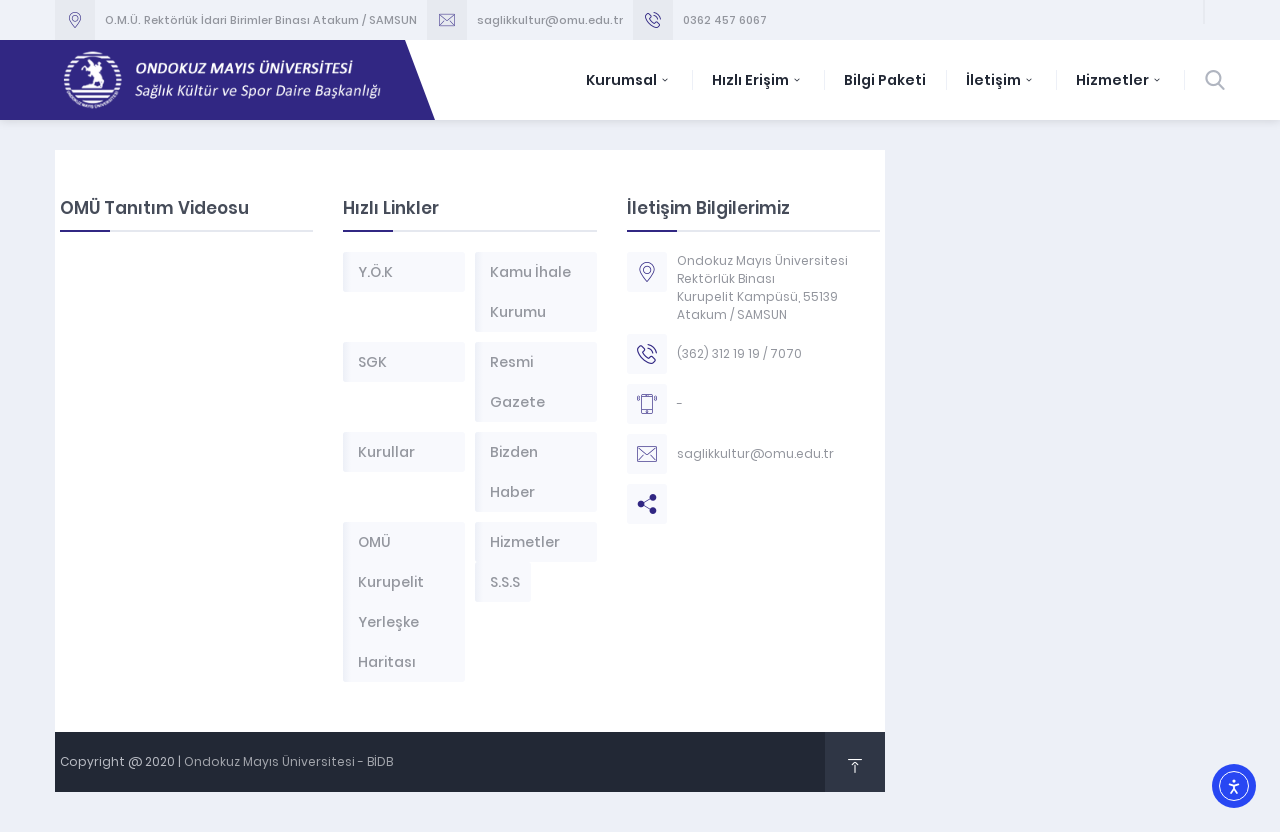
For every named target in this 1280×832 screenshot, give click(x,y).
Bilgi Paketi (885, 80)
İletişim (1001, 80)
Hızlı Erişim (758, 80)
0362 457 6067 (725, 20)
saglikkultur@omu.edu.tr (550, 20)
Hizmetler (1120, 80)
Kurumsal (629, 80)
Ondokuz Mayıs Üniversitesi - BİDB (288, 761)
